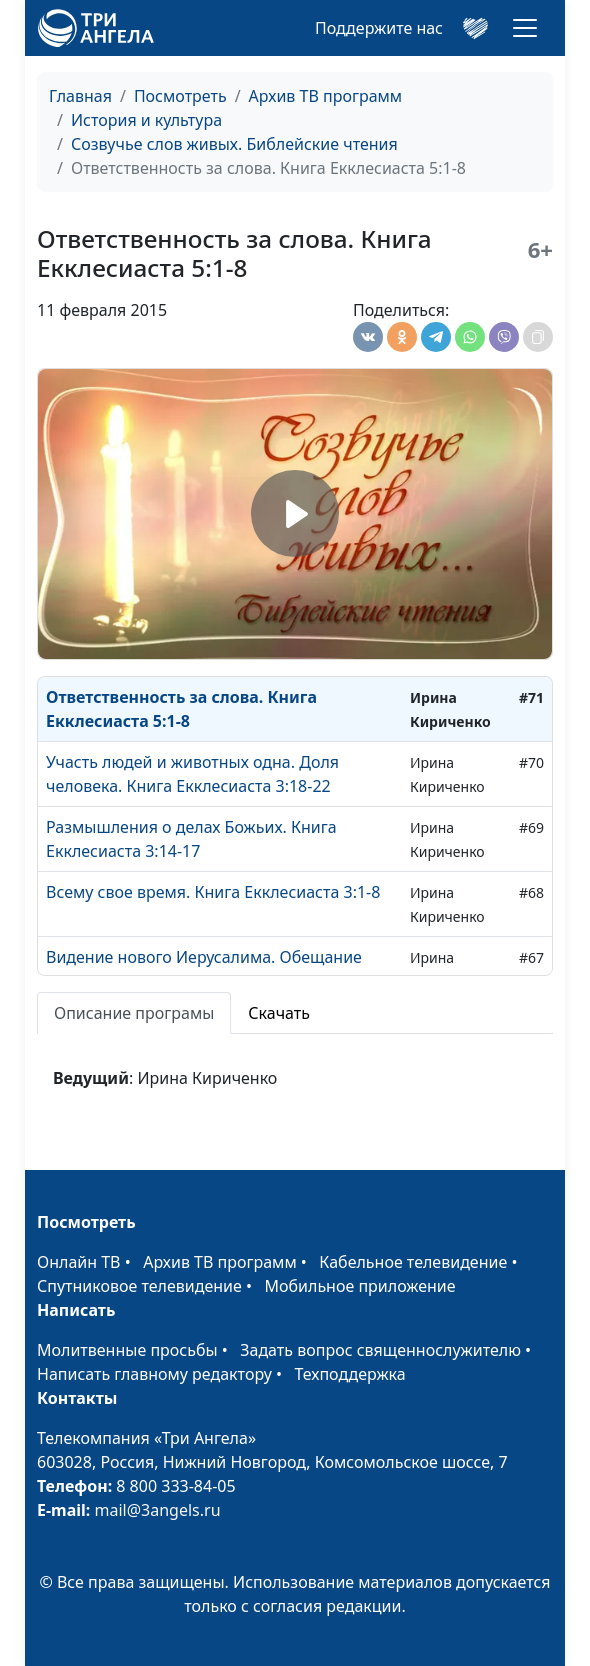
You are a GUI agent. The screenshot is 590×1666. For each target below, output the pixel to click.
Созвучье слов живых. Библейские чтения (234, 144)
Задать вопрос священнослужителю (380, 1350)
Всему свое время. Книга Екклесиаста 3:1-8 (213, 892)
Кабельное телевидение (413, 1262)
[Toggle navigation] (525, 28)
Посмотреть (180, 96)
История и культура (146, 120)
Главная (80, 96)
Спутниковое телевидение (139, 1286)
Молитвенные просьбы (127, 1350)
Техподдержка (349, 1374)
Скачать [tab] (279, 1013)
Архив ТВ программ (326, 96)
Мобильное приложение (360, 1286)
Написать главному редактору (154, 1374)
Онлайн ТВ (79, 1262)
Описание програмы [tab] (134, 1013)
